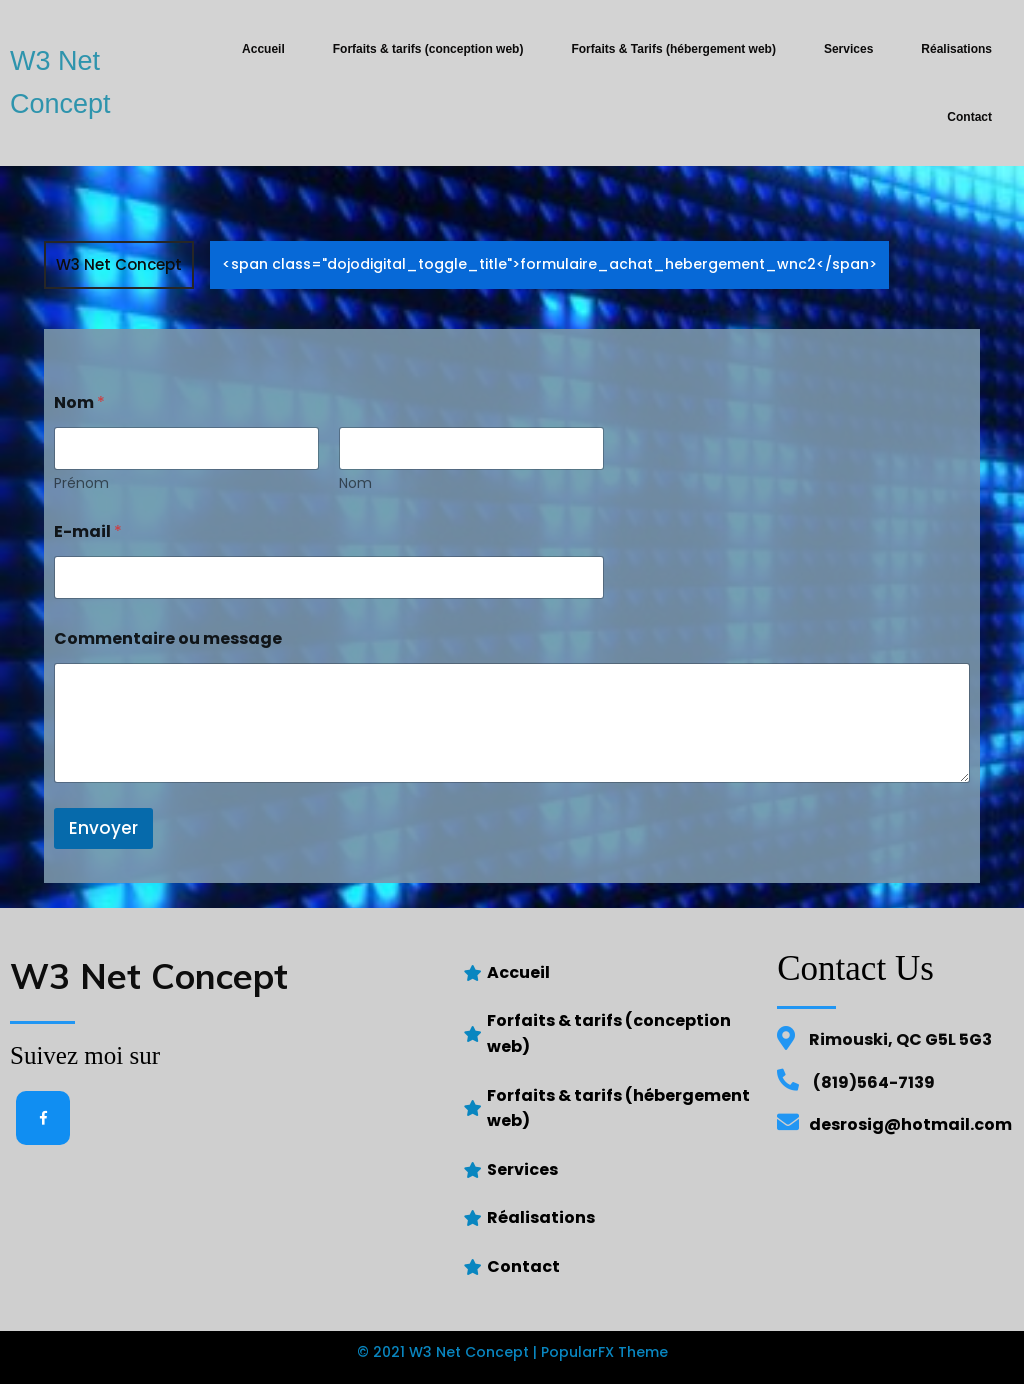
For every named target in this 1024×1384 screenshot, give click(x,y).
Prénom (81, 483)
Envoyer (103, 828)
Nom (355, 483)
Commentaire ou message (168, 638)
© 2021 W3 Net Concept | (449, 1352)
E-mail (88, 531)
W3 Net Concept (119, 264)
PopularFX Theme (604, 1352)
